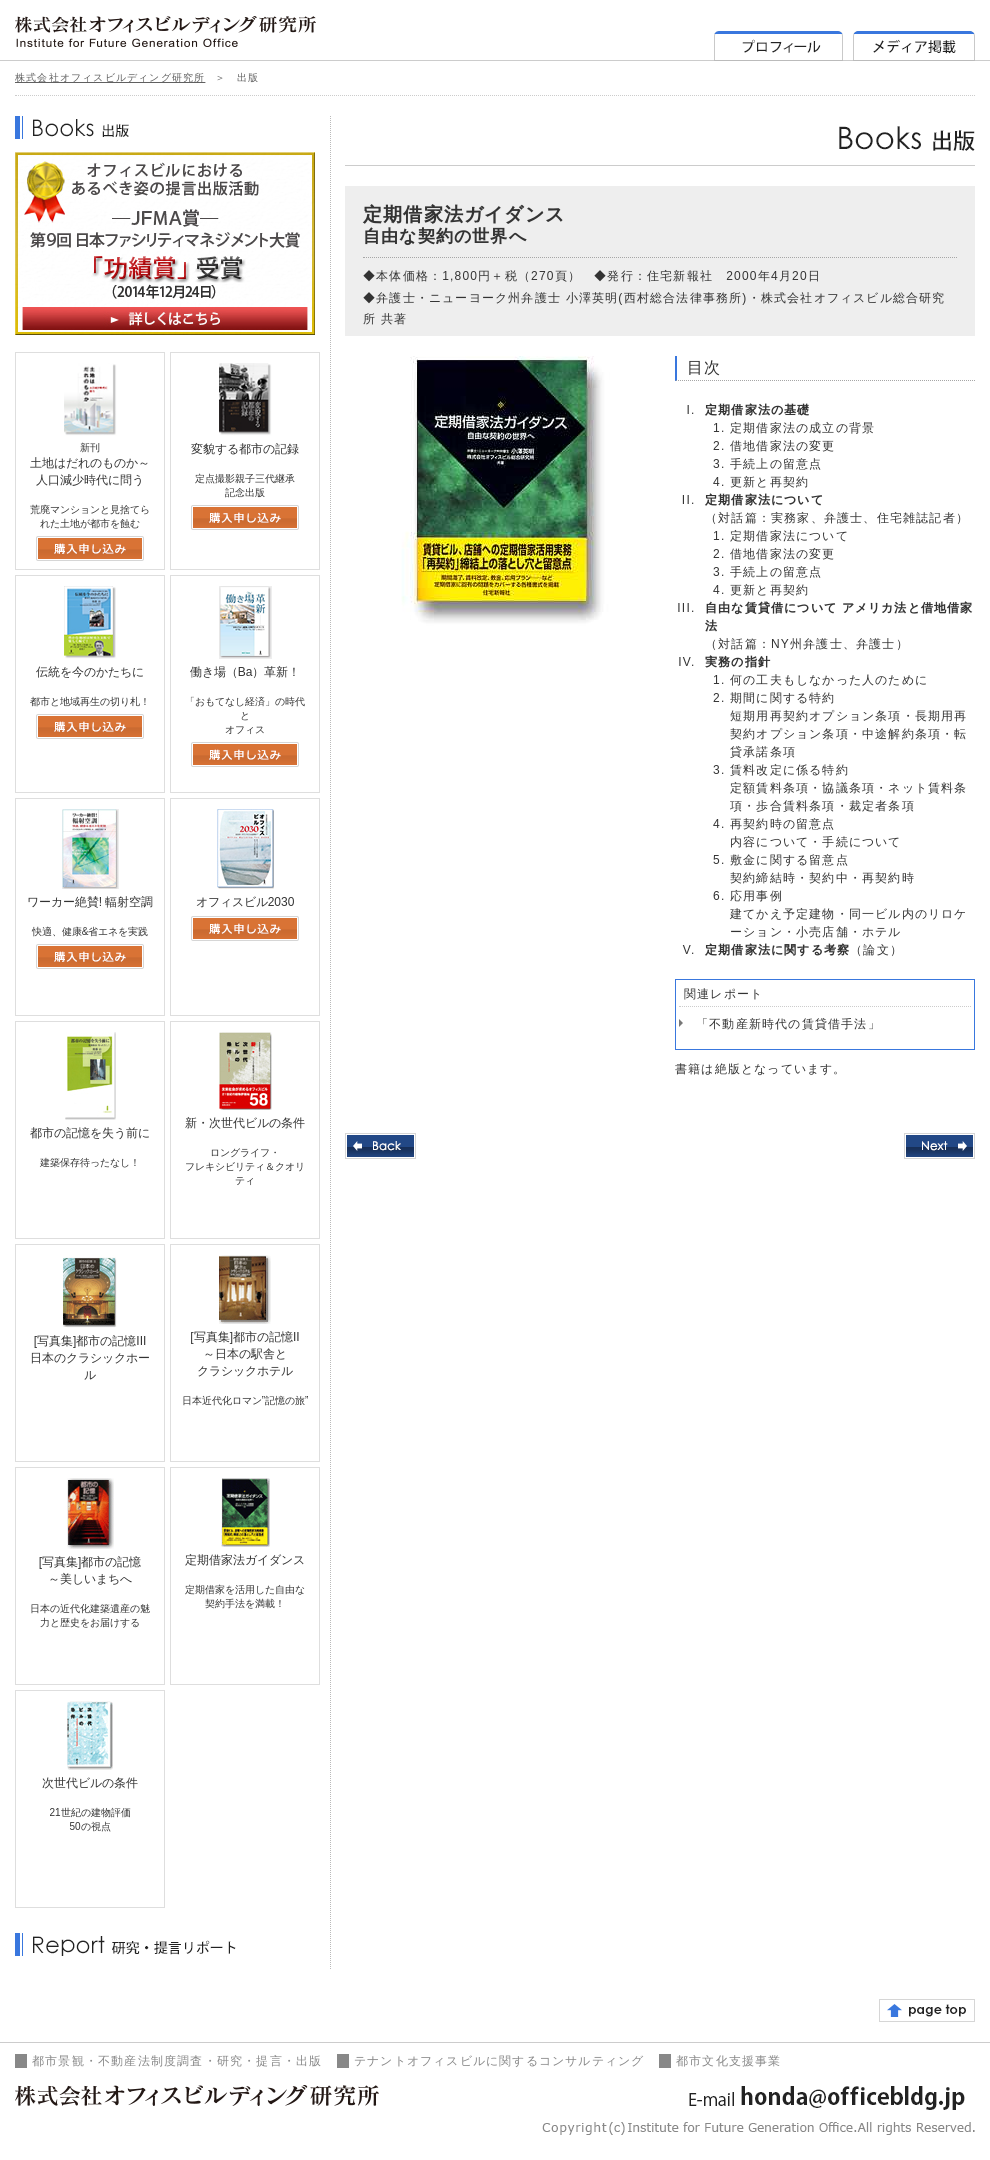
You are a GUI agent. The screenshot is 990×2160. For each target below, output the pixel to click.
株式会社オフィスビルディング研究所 (110, 77)
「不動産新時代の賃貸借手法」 (788, 1024)
